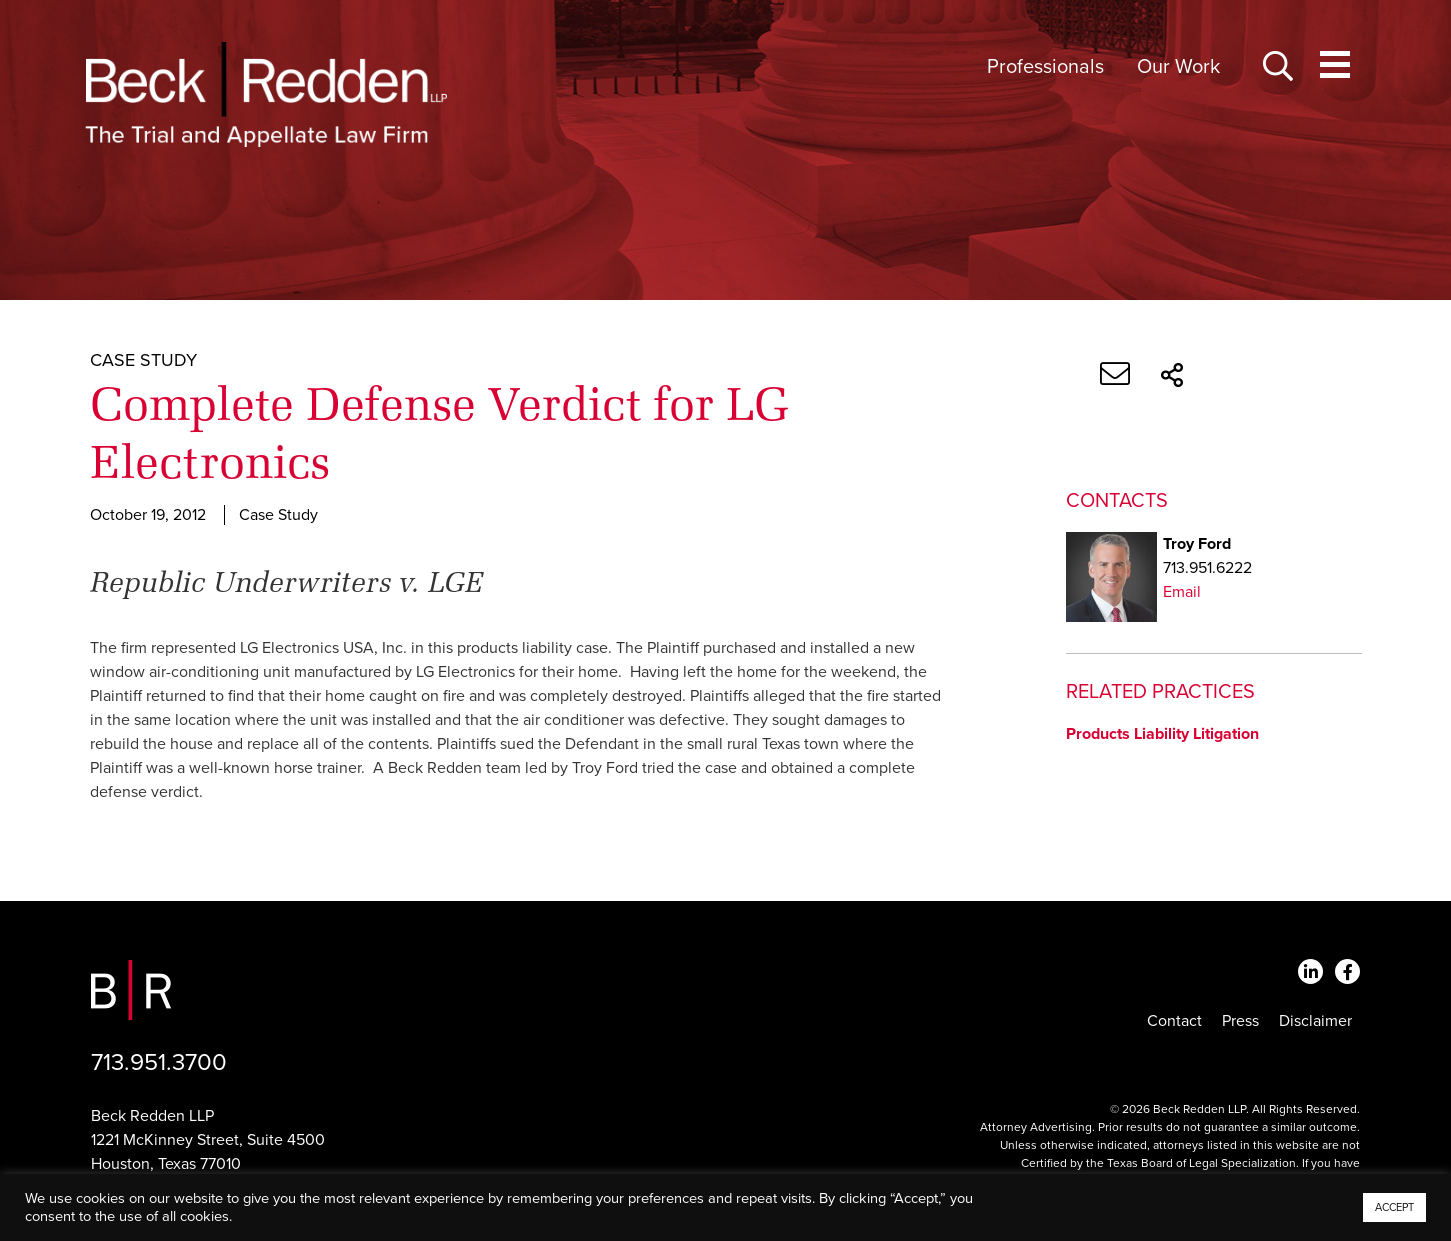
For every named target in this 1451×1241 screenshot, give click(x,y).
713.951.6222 (1207, 568)
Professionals (1045, 67)
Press (1240, 1021)
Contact (1174, 1021)
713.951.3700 (159, 1062)
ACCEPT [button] (1394, 1207)
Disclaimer (1315, 1021)
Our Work (1178, 67)
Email (1182, 592)
